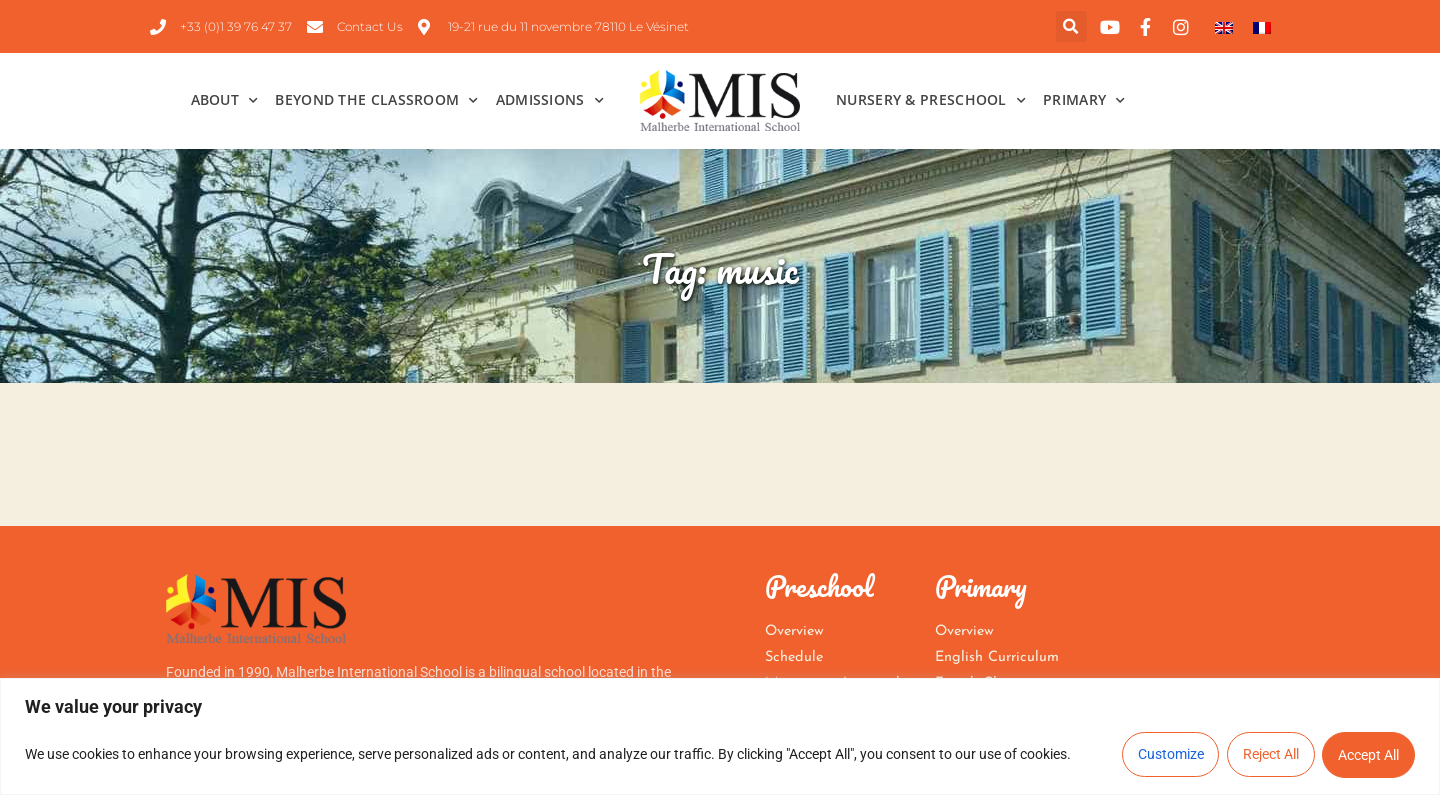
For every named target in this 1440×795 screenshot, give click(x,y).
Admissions (550, 101)
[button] (1071, 26)
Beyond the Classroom (376, 101)
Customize (1169, 755)
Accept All (1368, 755)
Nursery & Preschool (931, 101)
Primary (1084, 101)
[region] (720, 736)
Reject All (1270, 755)
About (225, 101)
